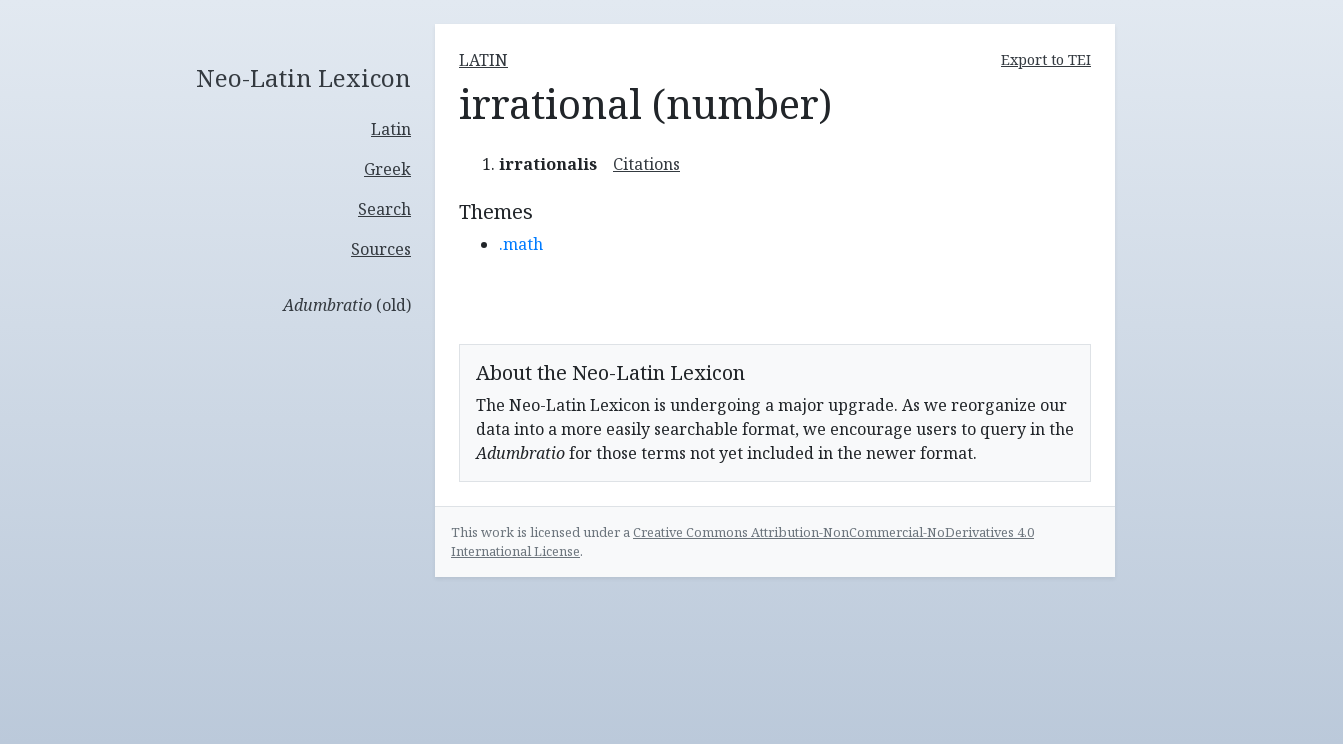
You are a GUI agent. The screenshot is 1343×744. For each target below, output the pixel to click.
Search (384, 209)
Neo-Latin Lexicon (303, 78)
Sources (381, 249)
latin (483, 60)
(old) (347, 305)
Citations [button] (646, 164)
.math (521, 244)
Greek (387, 169)
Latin (391, 129)
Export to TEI (1046, 59)
